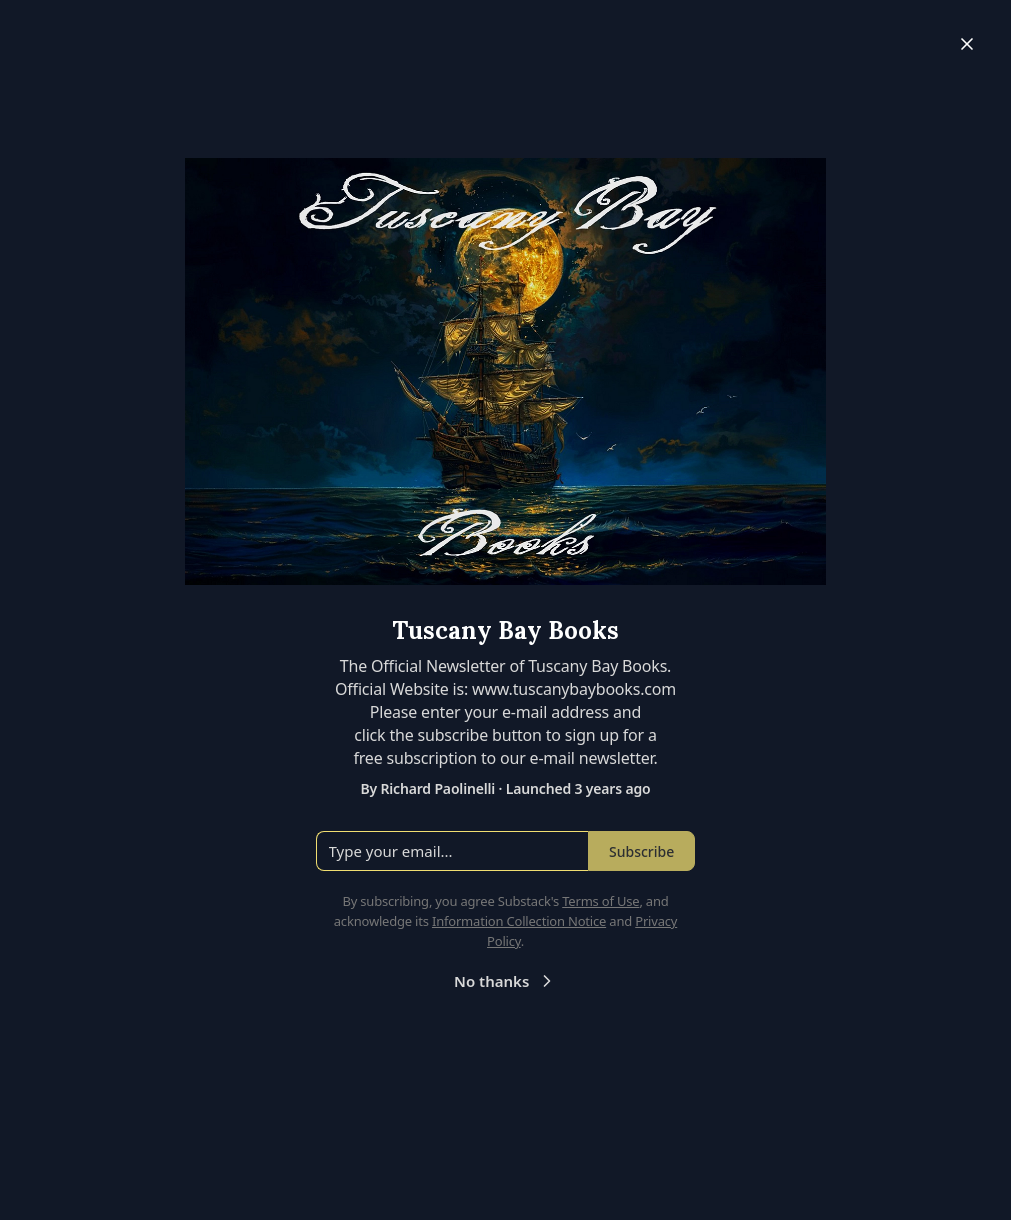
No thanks (505, 981)
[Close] (967, 44)
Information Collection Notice (519, 921)
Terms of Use (600, 901)
